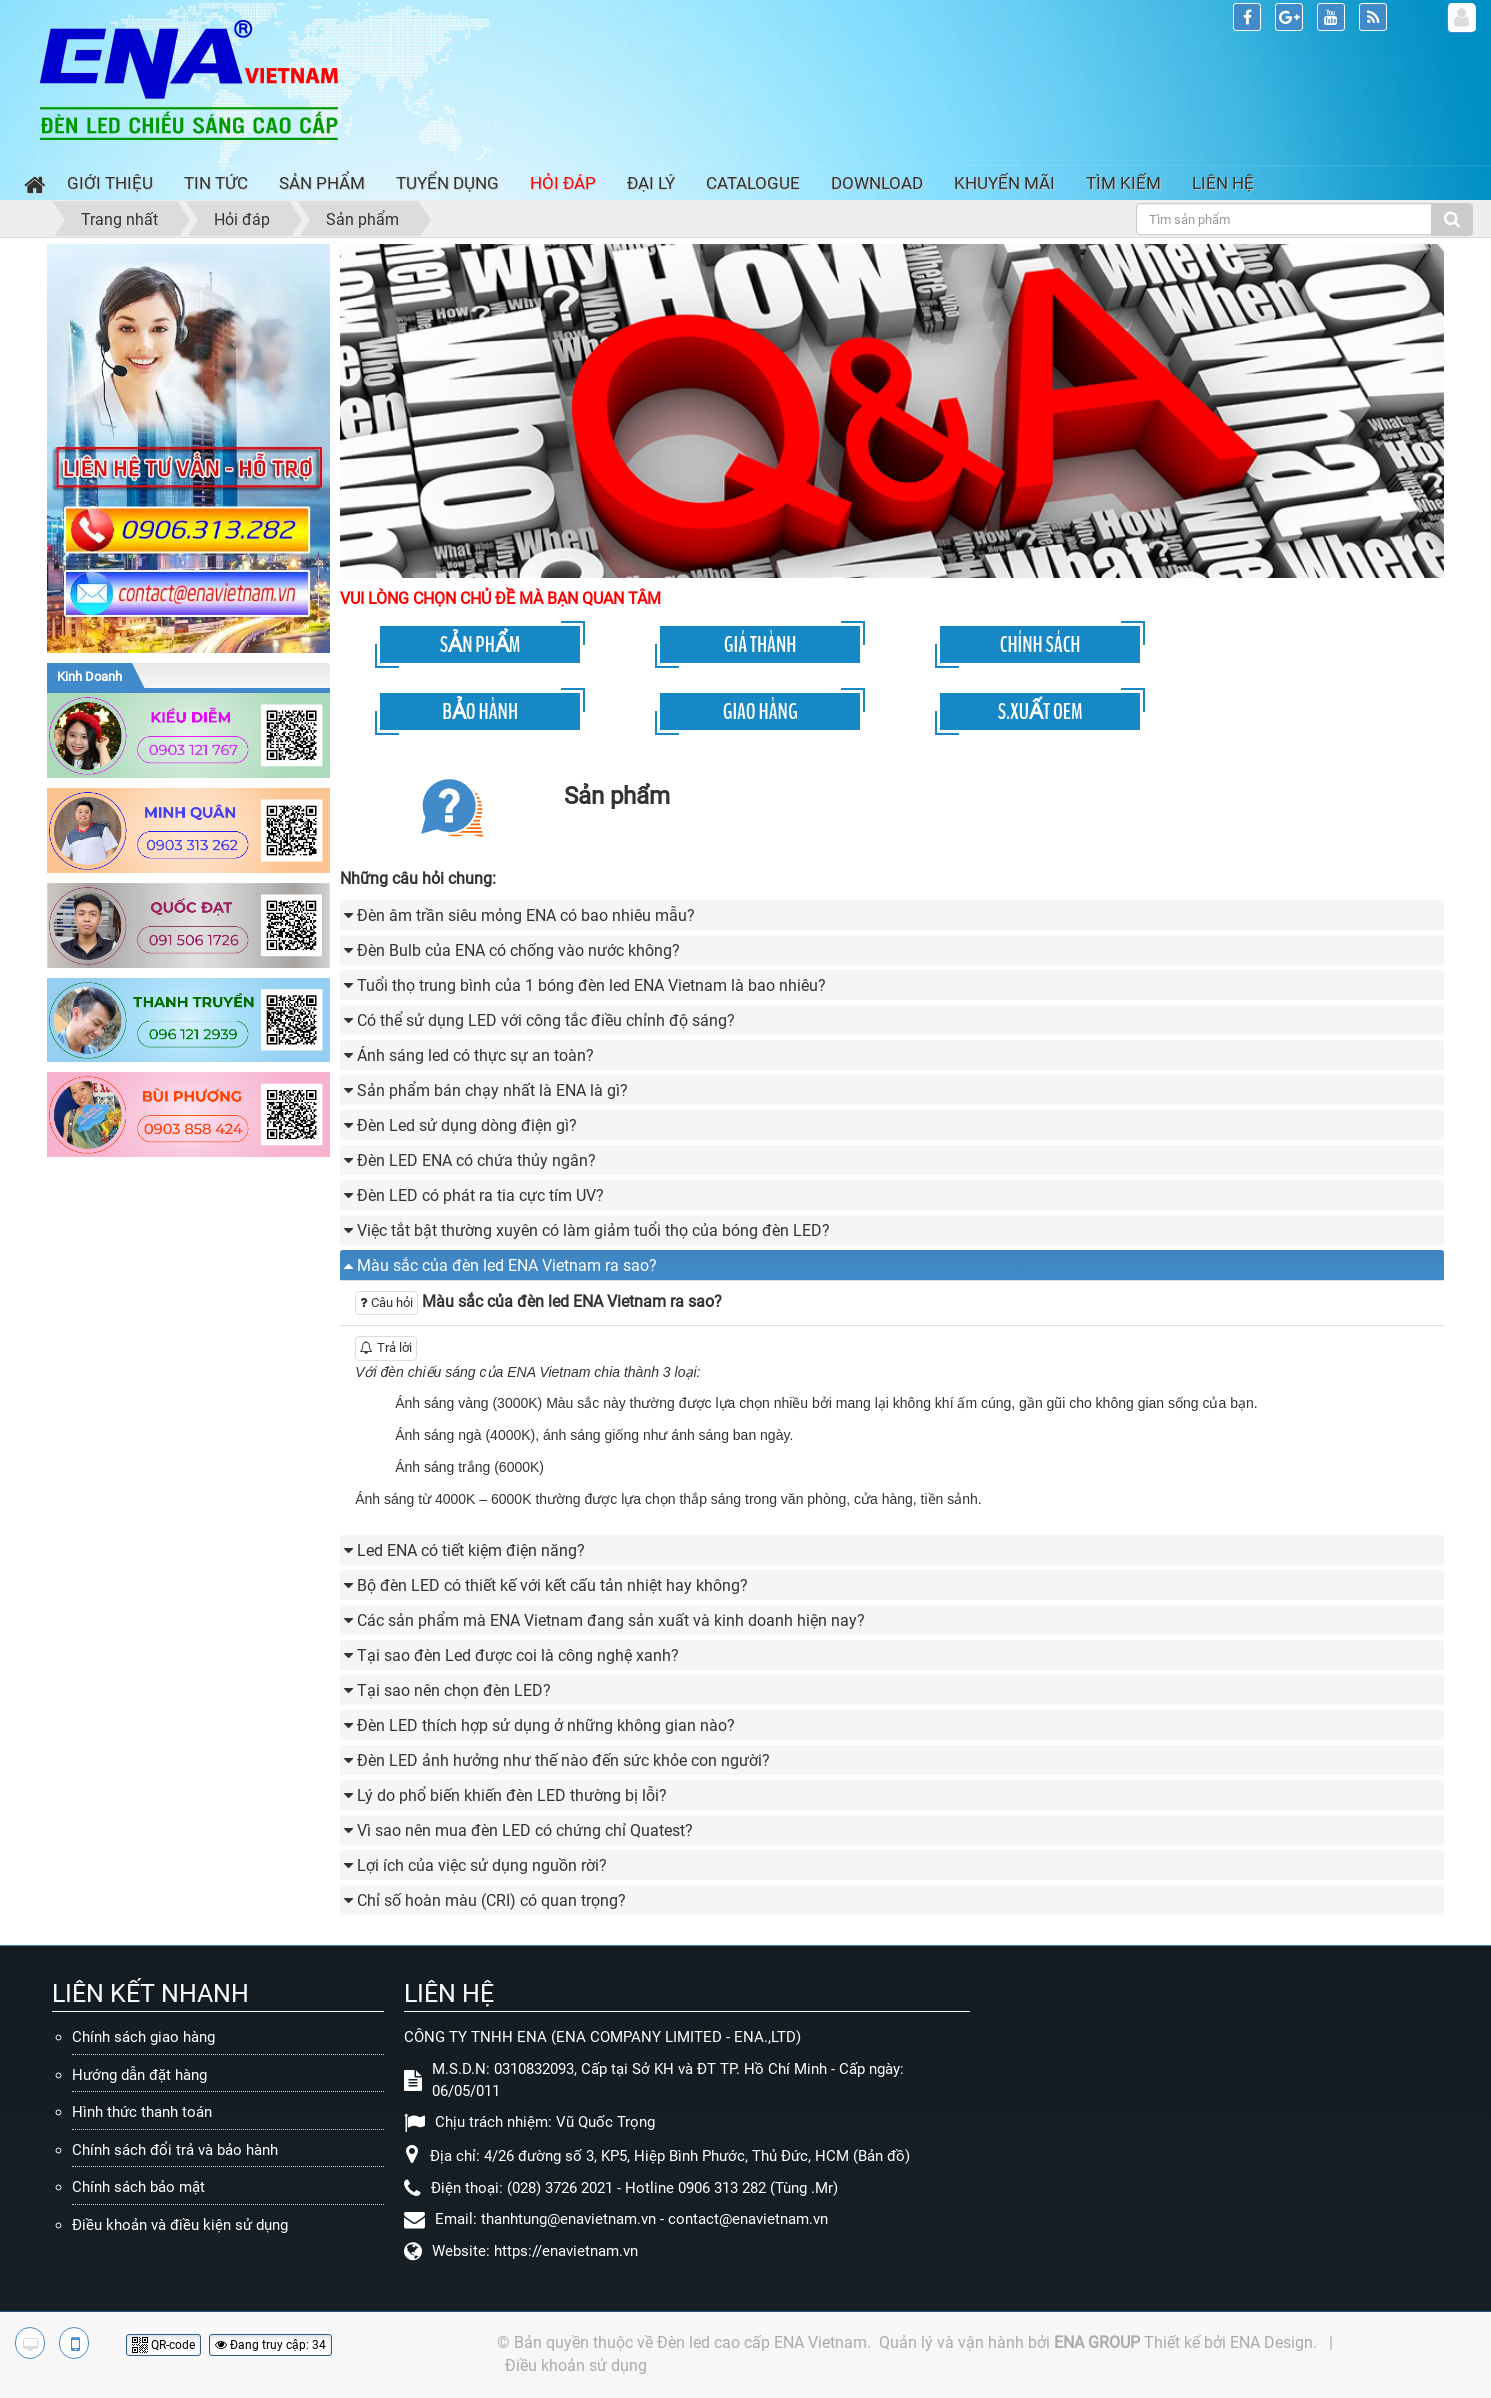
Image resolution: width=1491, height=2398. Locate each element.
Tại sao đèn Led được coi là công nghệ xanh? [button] (518, 1655)
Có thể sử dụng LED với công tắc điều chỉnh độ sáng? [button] (546, 1020)
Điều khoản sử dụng (576, 2365)
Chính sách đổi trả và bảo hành (175, 2150)
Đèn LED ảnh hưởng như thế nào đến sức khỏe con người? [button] (563, 1760)
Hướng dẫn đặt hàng (139, 2075)
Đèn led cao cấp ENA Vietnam (762, 2342)
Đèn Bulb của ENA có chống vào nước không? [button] (518, 950)
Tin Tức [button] (216, 183)
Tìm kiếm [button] (1123, 183)
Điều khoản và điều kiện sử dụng (180, 2225)
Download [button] (877, 183)
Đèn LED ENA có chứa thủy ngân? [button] (476, 1160)
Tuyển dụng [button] (447, 183)
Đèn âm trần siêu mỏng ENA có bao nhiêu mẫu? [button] (526, 915)
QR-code (163, 2345)
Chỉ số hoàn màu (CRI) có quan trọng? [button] (491, 1900)
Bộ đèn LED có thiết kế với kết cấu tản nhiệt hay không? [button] (552, 1585)
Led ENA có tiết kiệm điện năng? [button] (471, 1550)
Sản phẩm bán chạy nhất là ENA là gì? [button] (492, 1090)
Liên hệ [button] (1223, 183)
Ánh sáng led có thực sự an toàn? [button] (475, 1055)
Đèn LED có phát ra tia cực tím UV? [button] (480, 1195)
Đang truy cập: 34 (270, 2345)
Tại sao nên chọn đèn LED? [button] (454, 1690)
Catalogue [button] (753, 183)
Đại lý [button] (651, 183)
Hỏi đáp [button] (563, 183)
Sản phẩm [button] (322, 183)
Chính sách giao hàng (143, 2037)
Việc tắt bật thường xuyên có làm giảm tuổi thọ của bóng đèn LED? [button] (593, 1230)
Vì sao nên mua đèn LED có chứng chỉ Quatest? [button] (525, 1830)
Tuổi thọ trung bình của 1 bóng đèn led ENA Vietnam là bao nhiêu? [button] (591, 985)
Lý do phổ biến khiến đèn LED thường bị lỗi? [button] (512, 1795)
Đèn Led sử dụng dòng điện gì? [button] (467, 1125)
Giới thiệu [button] (110, 183)
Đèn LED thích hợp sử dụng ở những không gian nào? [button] (546, 1725)
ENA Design (1271, 2342)
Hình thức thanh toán (142, 2112)
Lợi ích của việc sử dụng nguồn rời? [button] (482, 1865)
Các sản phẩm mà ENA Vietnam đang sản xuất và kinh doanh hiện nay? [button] (611, 1620)
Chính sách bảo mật (138, 2187)
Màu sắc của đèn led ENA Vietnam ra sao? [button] (507, 1265)
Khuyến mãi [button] (1004, 183)
